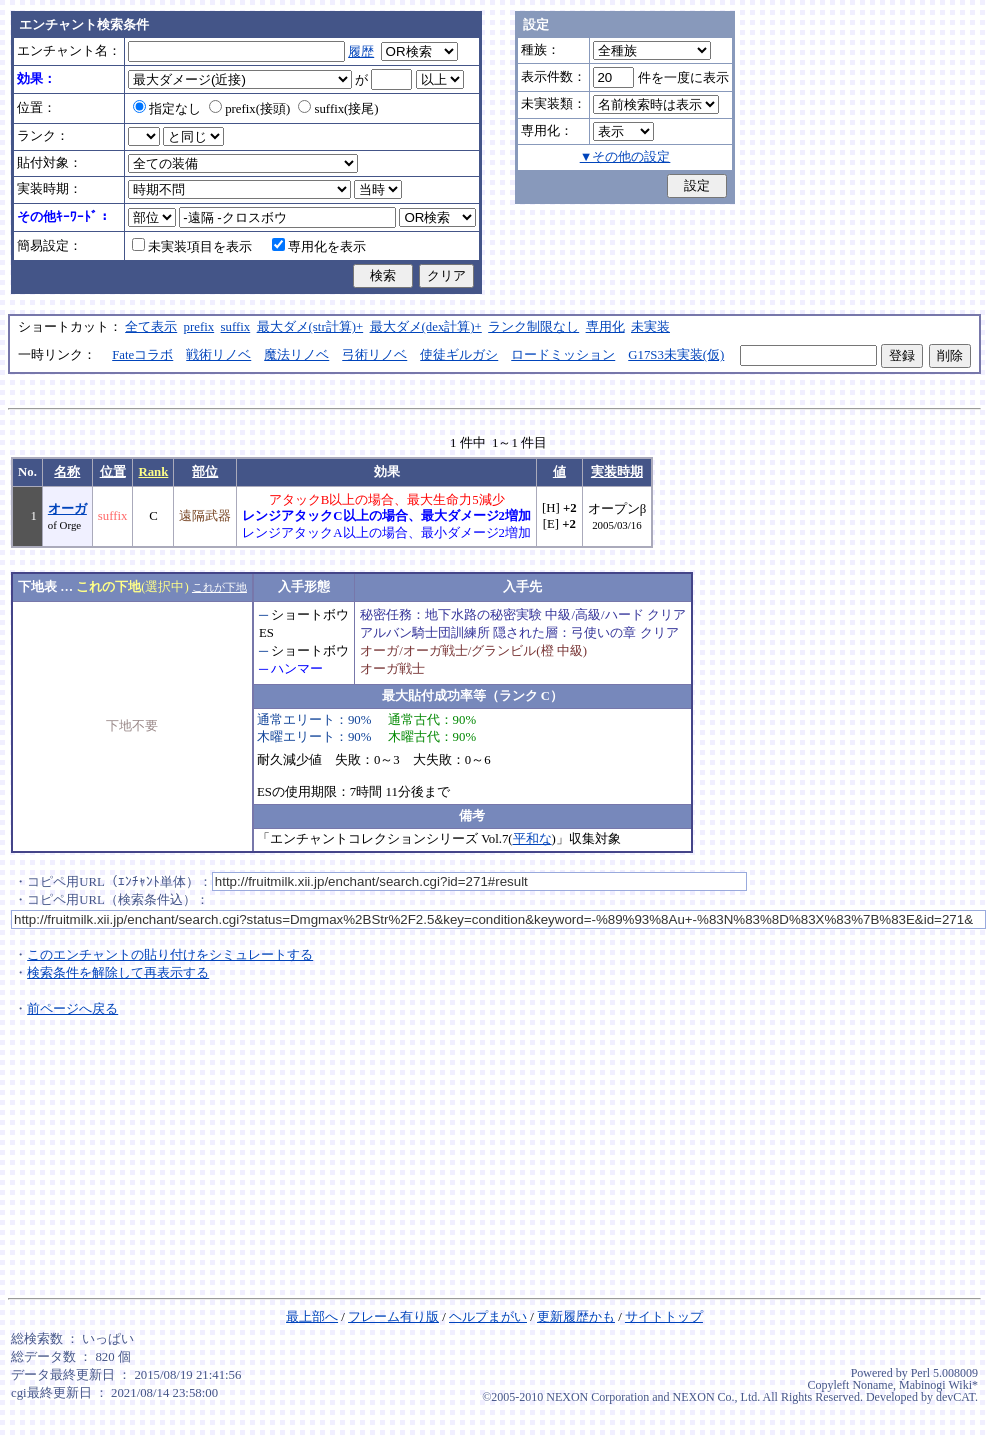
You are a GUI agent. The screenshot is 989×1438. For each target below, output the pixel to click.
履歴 (361, 52)
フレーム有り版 (393, 1317)
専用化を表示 (319, 247)
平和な (532, 839)
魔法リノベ (296, 355)
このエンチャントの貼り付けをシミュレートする (170, 955)
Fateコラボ (142, 355)
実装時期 (617, 472)
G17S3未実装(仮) (676, 355)
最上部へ (312, 1317)
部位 (205, 472)
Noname (872, 1385)
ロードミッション (563, 355)
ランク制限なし (533, 327)
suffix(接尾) (338, 109)
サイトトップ (664, 1317)
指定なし (167, 109)
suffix (236, 327)
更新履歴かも (576, 1317)
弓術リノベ (374, 355)
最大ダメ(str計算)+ (310, 327)
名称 (67, 472)
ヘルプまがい (488, 1317)
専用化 (605, 327)
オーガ (67, 509)
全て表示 (151, 327)
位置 (113, 472)
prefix (199, 327)
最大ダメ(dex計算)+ (426, 327)
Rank (153, 472)
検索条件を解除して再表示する (118, 973)
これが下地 (219, 587)
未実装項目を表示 (192, 247)
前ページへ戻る (72, 1009)
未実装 (650, 327)
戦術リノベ (218, 355)
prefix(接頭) (249, 109)
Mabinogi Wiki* (938, 1385)
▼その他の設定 (625, 157)
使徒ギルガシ (459, 355)
